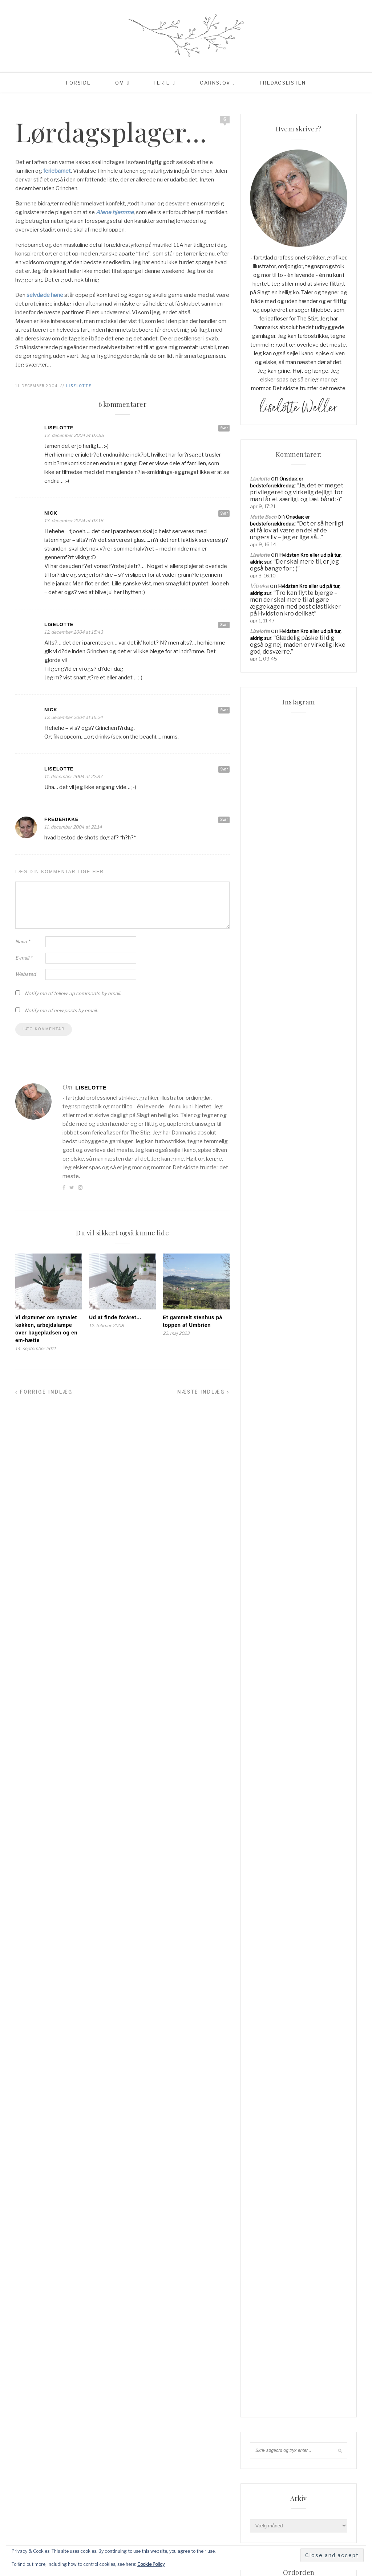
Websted (25, 974)
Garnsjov (215, 83)
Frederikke (61, 819)
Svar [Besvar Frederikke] (224, 819)
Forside (78, 83)
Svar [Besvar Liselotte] (224, 428)
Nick (50, 513)
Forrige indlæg (44, 1392)
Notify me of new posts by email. (61, 1010)
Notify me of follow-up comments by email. (73, 993)
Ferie (162, 83)
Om (119, 83)
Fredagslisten (283, 83)
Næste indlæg (203, 1392)
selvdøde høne (45, 295)
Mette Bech (263, 517)
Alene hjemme (115, 212)
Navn (22, 941)
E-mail (23, 958)
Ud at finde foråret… (115, 1317)
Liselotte (79, 386)
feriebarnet (57, 171)
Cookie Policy (151, 2564)
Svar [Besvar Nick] (224, 513)
